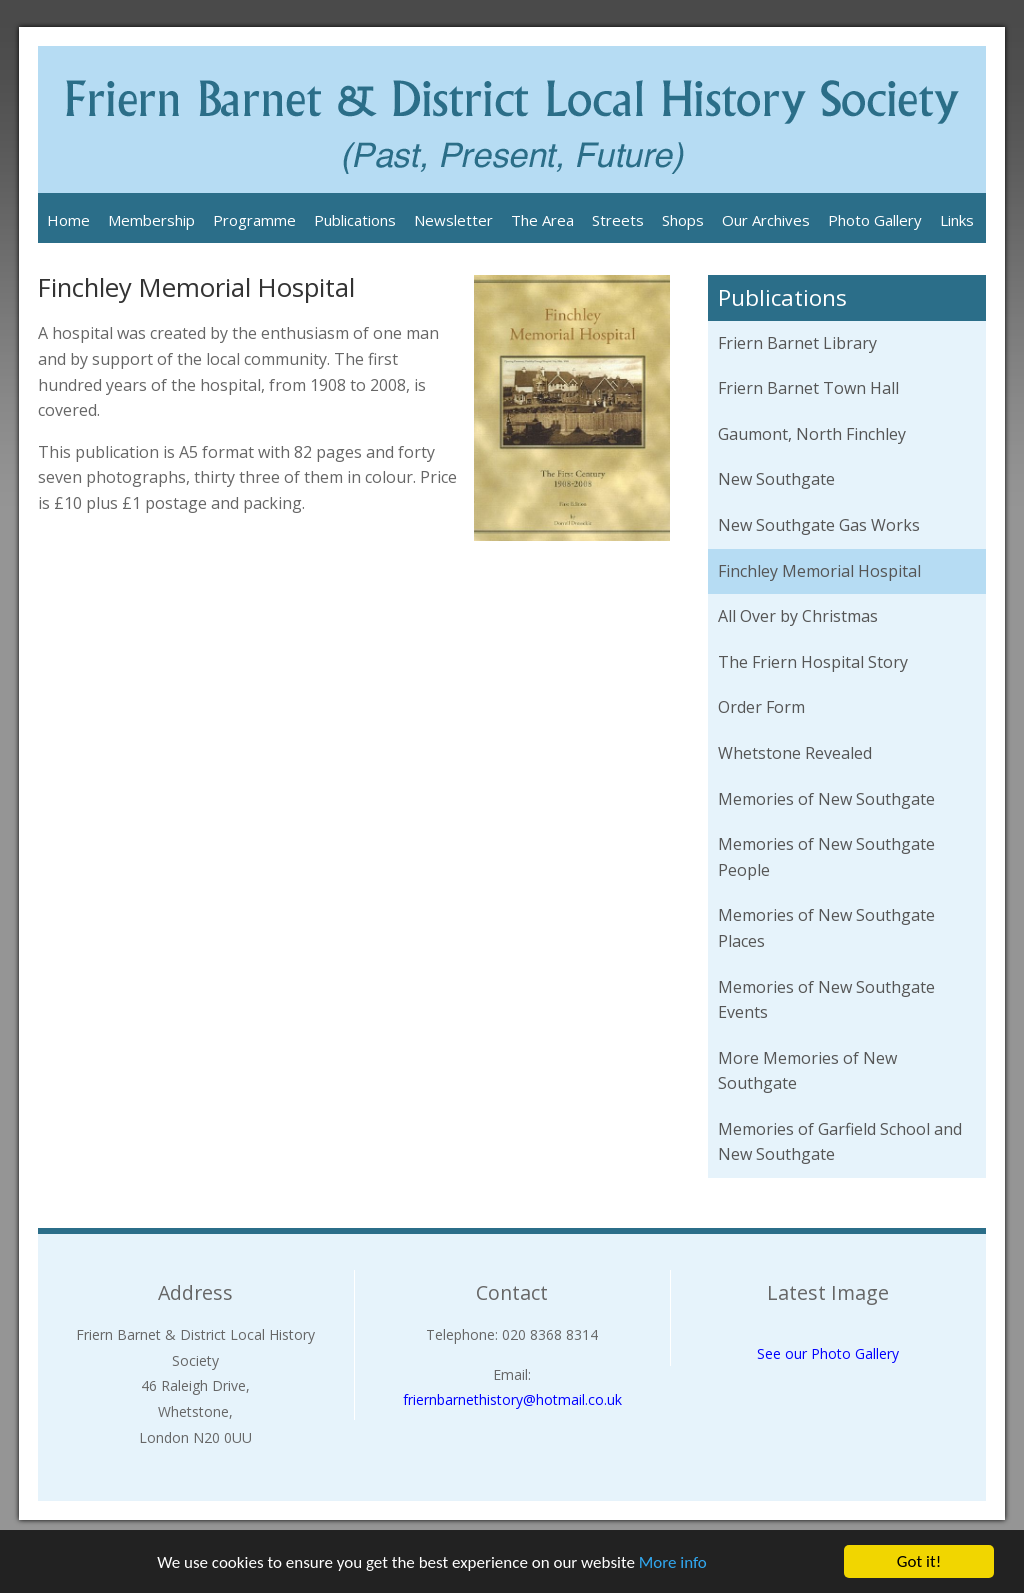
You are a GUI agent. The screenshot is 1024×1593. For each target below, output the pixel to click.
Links (957, 220)
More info (673, 1562)
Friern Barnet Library (797, 343)
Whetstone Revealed (795, 753)
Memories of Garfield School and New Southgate (840, 1142)
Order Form (761, 707)
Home (68, 220)
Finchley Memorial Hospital (819, 571)
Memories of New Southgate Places (826, 928)
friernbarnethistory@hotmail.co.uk (512, 1399)
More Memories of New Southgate (807, 1071)
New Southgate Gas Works (819, 525)
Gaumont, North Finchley (812, 434)
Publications (355, 220)
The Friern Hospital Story (813, 662)
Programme (254, 220)
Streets (618, 220)
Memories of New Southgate (826, 799)
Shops (683, 220)
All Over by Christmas (798, 616)
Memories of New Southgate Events (826, 1000)
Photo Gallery (875, 220)
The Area (542, 220)
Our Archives (766, 220)
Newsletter (453, 220)
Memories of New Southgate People (826, 857)
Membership (151, 220)
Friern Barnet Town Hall (808, 388)
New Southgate (776, 479)
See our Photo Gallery (828, 1353)
